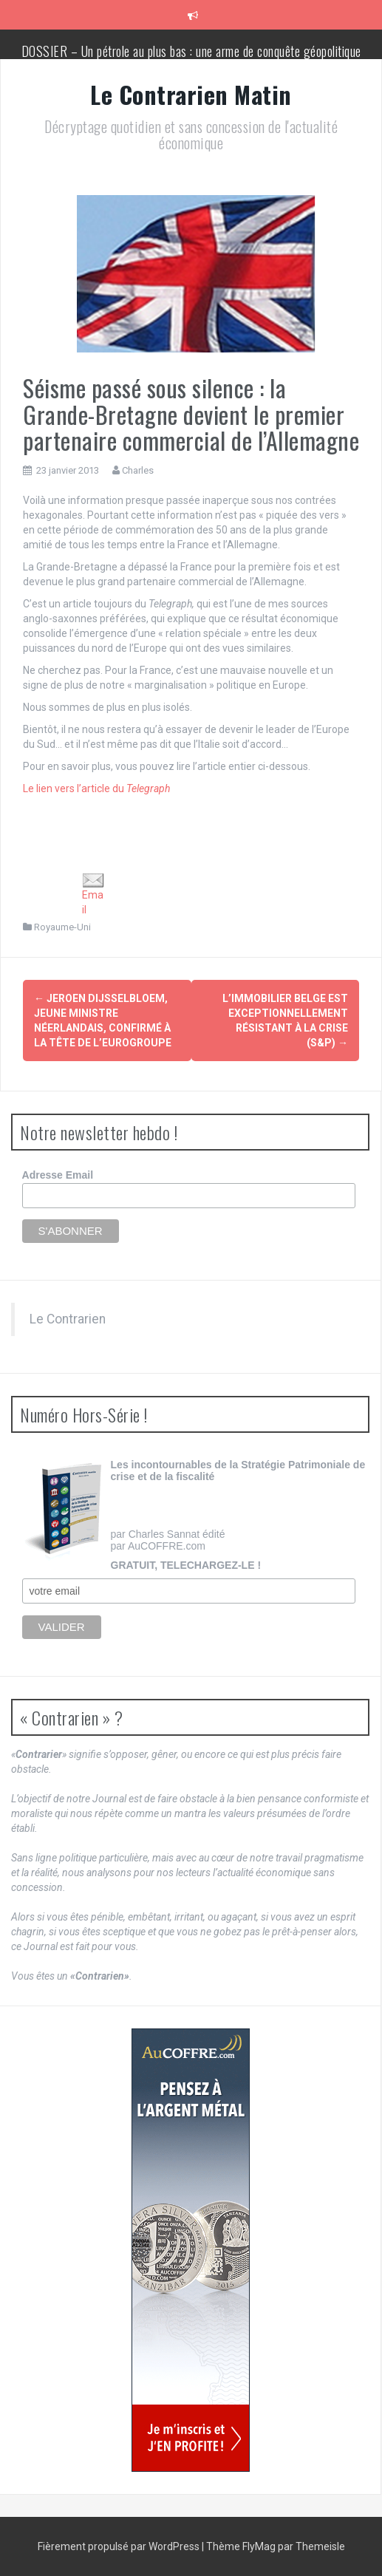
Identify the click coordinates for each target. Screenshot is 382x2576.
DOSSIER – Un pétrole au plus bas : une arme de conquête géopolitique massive (191, 58)
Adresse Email (58, 1175)
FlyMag (259, 2546)
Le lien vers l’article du (96, 788)
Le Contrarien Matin (191, 94)
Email (93, 894)
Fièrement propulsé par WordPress (120, 2546)
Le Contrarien (68, 1319)
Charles (138, 470)
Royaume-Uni (62, 927)
